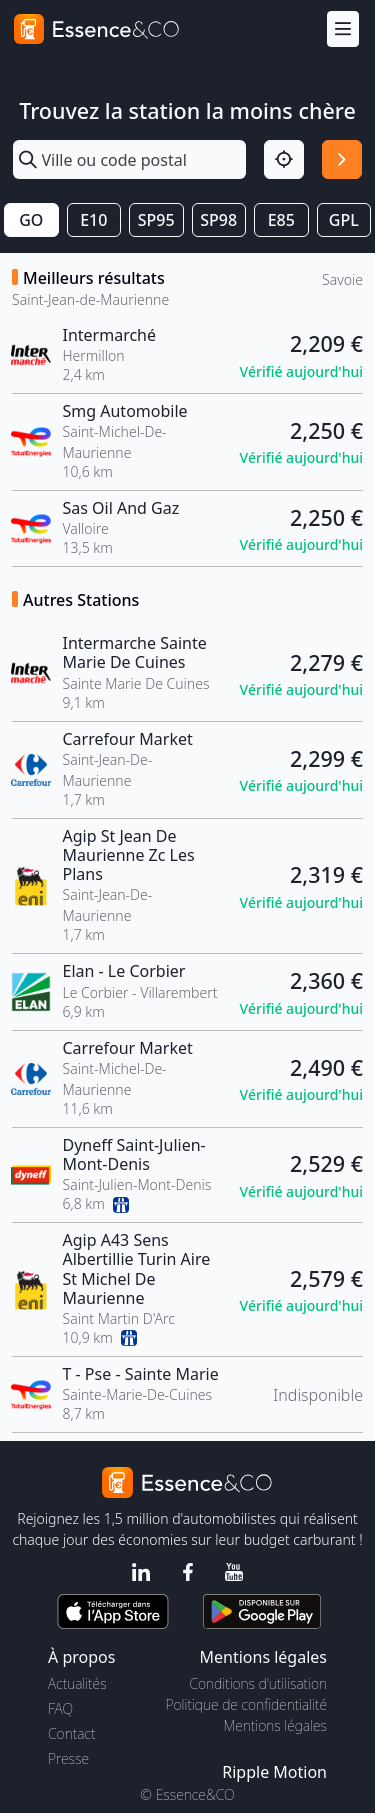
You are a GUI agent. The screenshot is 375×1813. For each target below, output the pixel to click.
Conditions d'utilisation (258, 1683)
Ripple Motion (274, 1772)
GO (31, 220)
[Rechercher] (342, 160)
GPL (344, 220)
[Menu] (343, 29)
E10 (93, 220)
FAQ (60, 1708)
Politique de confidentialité (246, 1704)
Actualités (77, 1683)
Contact (71, 1733)
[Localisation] (284, 160)
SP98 (218, 220)
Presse (68, 1758)
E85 (281, 220)
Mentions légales (275, 1725)
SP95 (156, 220)
